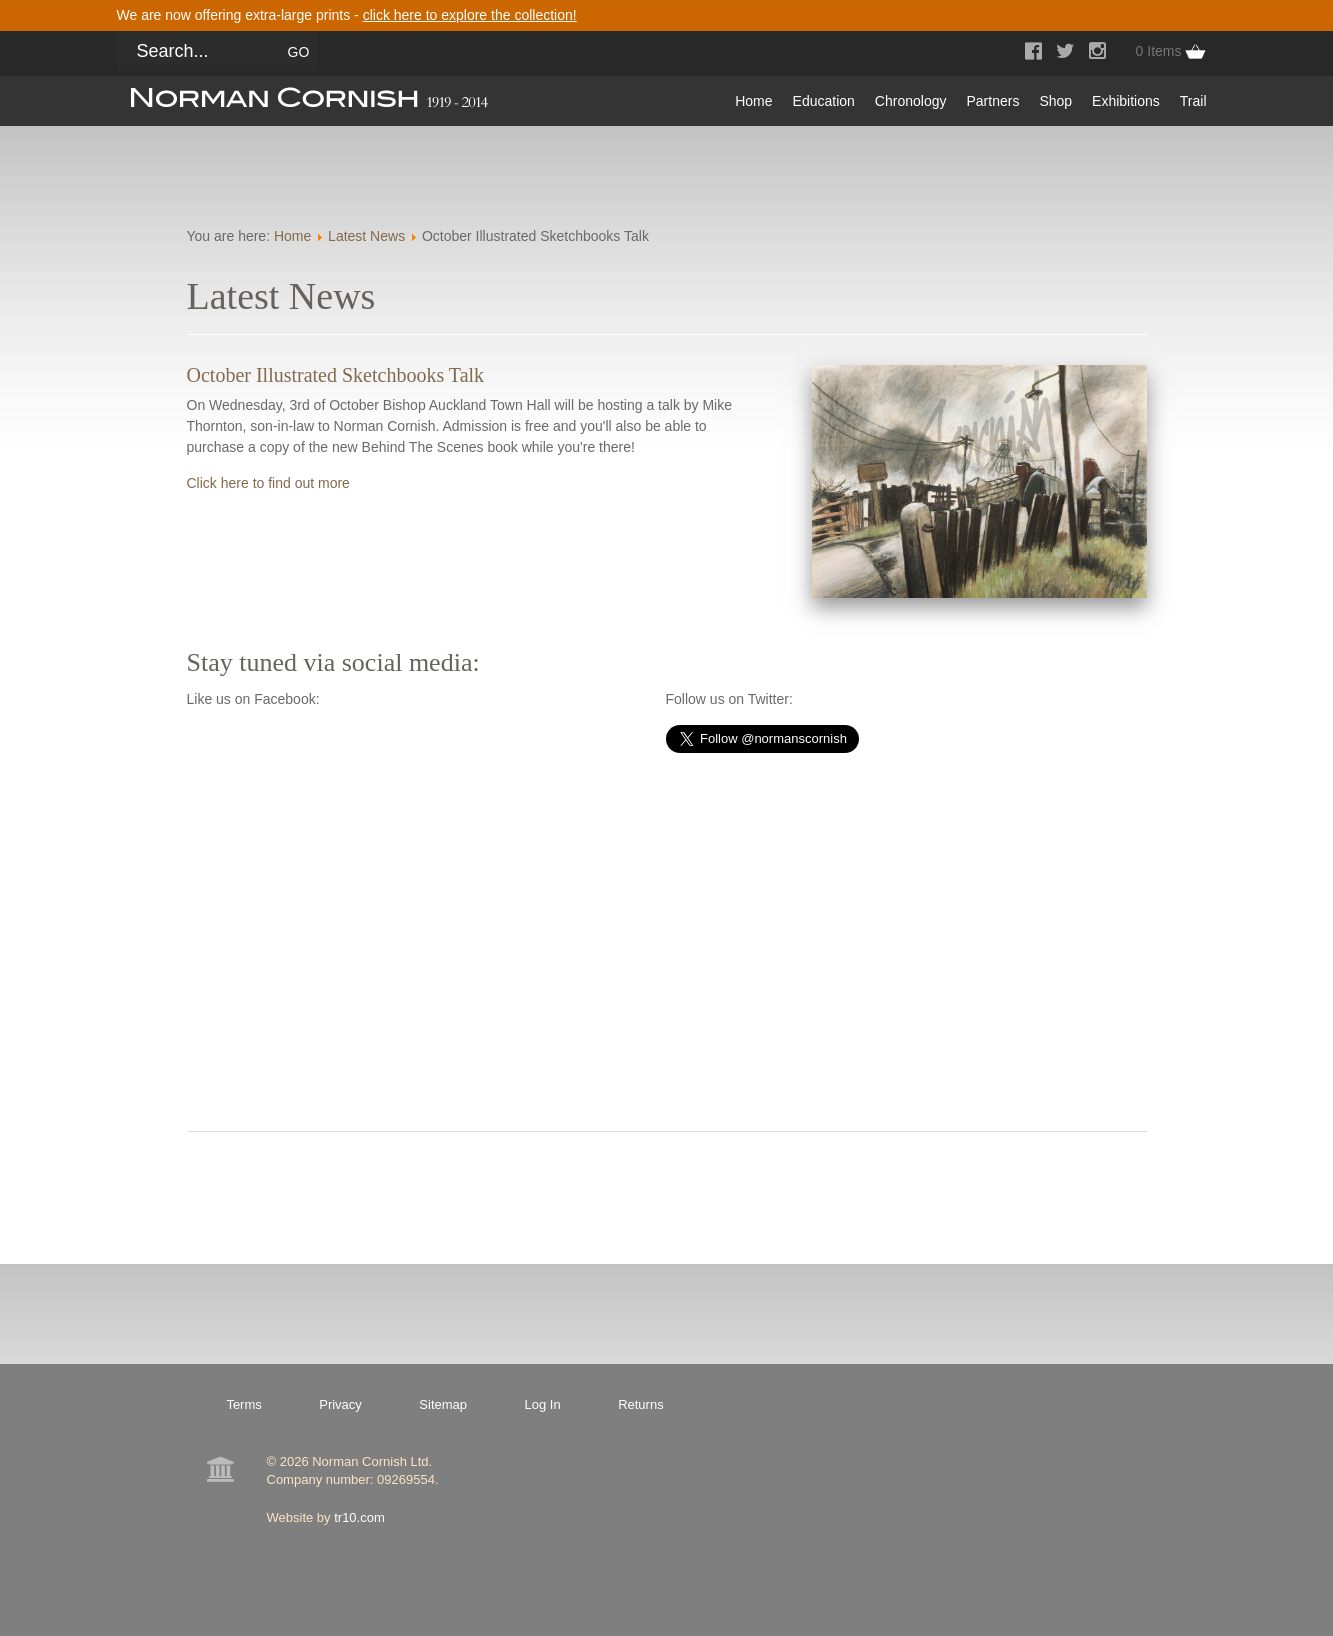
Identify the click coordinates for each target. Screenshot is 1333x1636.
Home (753, 101)
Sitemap (443, 1404)
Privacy (340, 1404)
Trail (1193, 101)
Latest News (366, 236)
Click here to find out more (268, 483)
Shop (1055, 101)
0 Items (1159, 51)
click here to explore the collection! (470, 15)
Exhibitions (1126, 101)
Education (824, 101)
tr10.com (359, 1517)
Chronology (911, 101)
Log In (543, 1404)
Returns (641, 1404)
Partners (992, 101)
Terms (243, 1404)
